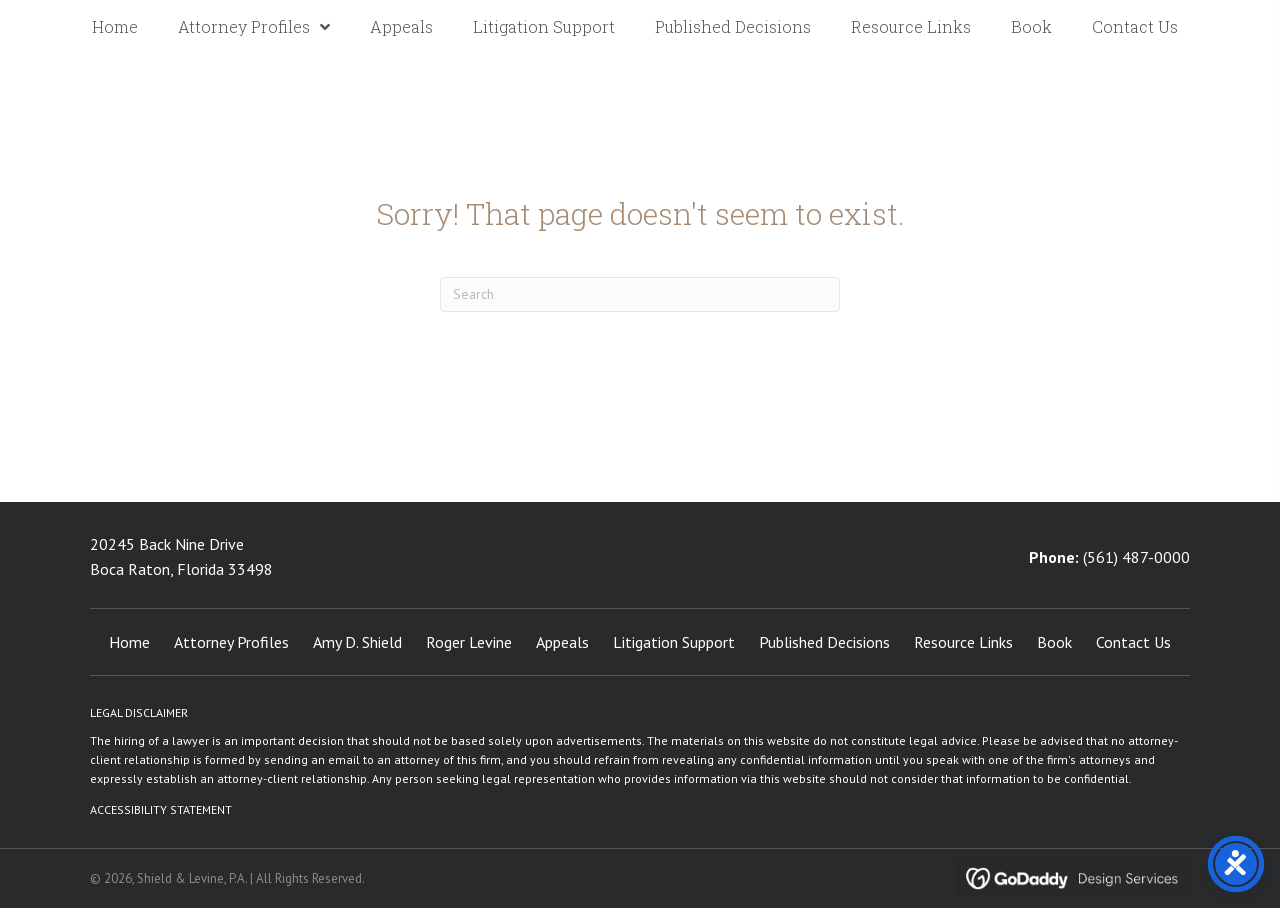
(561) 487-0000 (1136, 557)
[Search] (640, 294)
